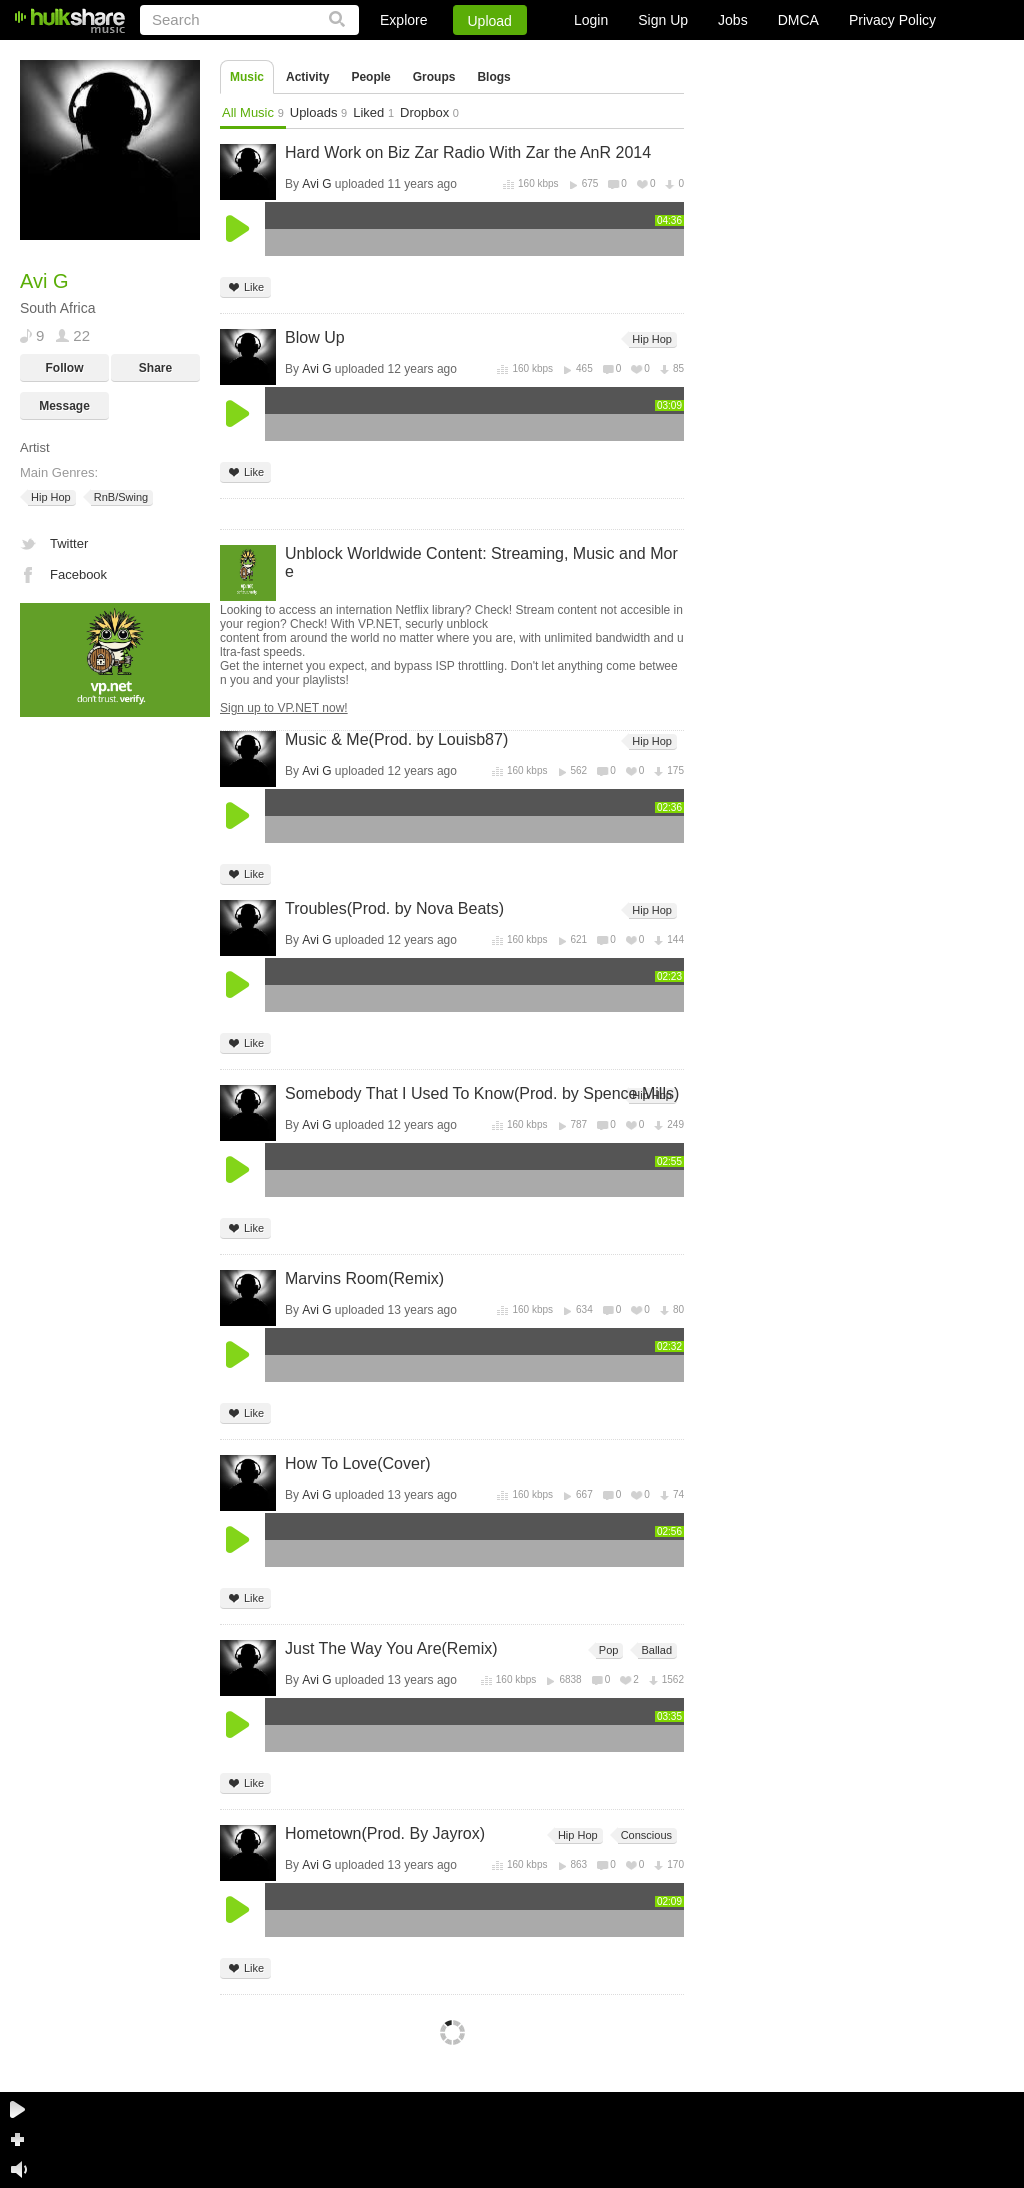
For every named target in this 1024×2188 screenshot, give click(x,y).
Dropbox (429, 112)
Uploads (318, 112)
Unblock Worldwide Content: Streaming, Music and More (481, 562)
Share (155, 368)
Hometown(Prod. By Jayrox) (385, 1833)
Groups (434, 77)
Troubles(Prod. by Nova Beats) (394, 908)
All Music (253, 112)
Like (245, 287)
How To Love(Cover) (358, 1463)
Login (591, 20)
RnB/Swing (119, 497)
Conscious (645, 1835)
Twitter (69, 543)
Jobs (733, 20)
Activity (307, 77)
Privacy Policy (892, 20)
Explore (403, 20)
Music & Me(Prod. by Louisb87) (396, 739)
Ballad (655, 1650)
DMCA (798, 20)
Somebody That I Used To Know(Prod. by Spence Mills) (482, 1093)
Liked (373, 112)
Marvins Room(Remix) (364, 1278)
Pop (607, 1650)
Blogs (493, 77)
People (370, 77)
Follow (65, 368)
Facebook (78, 574)
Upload (490, 21)
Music (247, 77)
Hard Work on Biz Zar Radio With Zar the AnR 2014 (468, 152)
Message (64, 406)
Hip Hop (49, 497)
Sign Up (663, 20)
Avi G (316, 184)
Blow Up (315, 337)
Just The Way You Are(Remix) (391, 1648)
